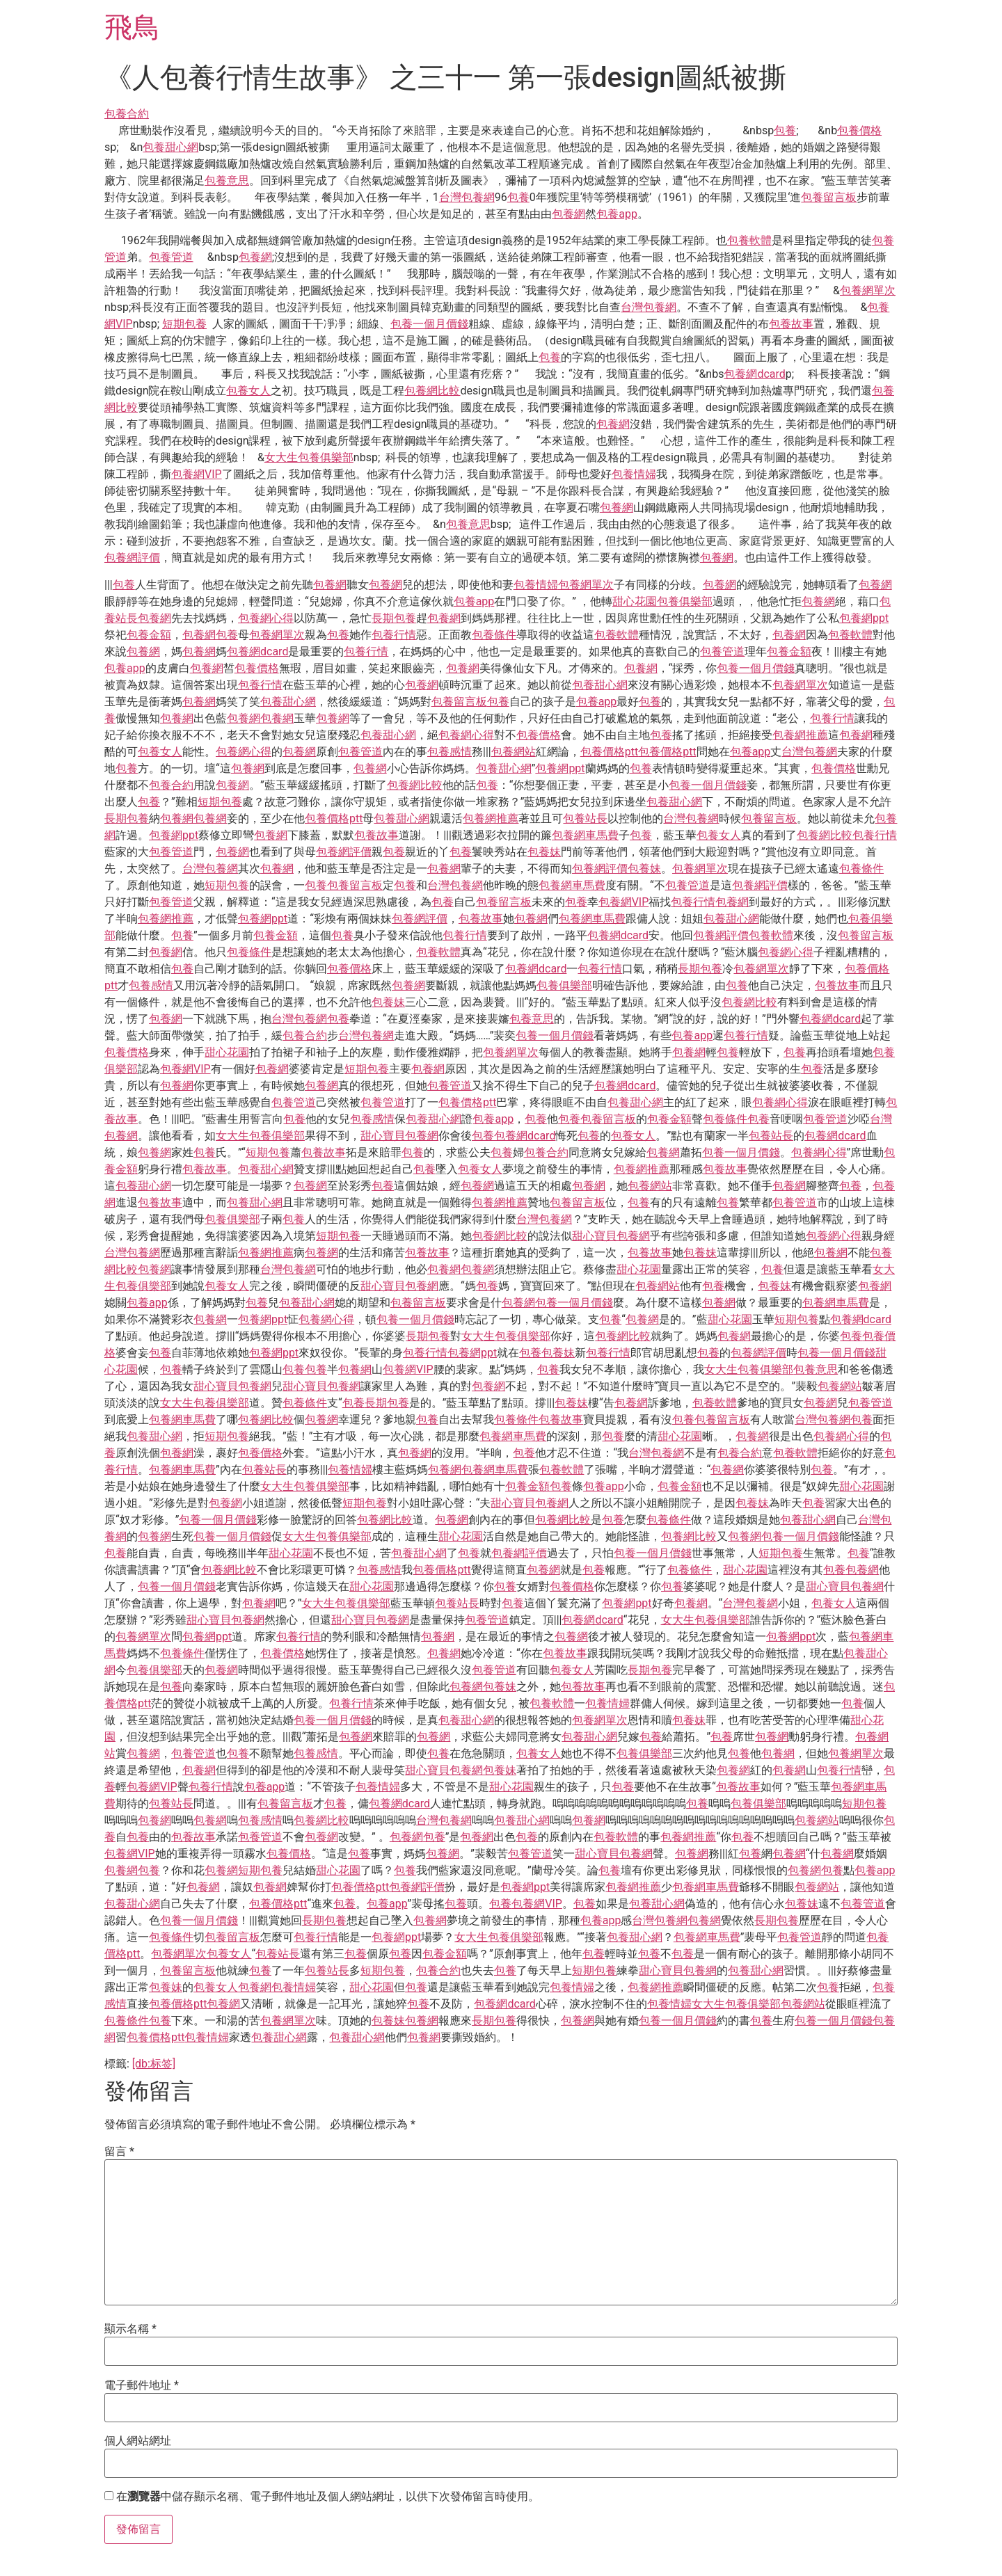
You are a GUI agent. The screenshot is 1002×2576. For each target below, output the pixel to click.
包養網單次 (868, 290)
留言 (119, 2151)
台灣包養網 (467, 197)
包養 (785, 130)
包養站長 (585, 818)
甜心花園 (634, 601)
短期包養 (184, 323)
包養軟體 (749, 240)
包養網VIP (196, 474)
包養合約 (126, 113)
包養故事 (791, 323)
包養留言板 (829, 197)
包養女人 (248, 390)
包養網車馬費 (585, 835)
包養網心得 (266, 618)
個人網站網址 (137, 2441)
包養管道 (171, 257)
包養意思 (227, 180)
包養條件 (494, 634)
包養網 (568, 214)
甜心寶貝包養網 (399, 1135)
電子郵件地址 (141, 2385)
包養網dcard (754, 374)
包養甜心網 (170, 147)
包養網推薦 (800, 735)
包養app (616, 214)
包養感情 (449, 751)
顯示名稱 (130, 2329)
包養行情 (394, 634)
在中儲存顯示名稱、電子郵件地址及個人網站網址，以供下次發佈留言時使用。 (327, 2496)
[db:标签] (153, 2063)
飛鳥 (132, 27)
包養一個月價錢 (429, 323)
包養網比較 (432, 390)
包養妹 (544, 851)
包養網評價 (132, 557)
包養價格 (859, 130)
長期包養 (394, 618)
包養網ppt (864, 618)
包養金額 (149, 634)
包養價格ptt (609, 751)
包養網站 (513, 751)
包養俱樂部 (685, 601)
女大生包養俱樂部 (308, 457)
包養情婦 (634, 474)
